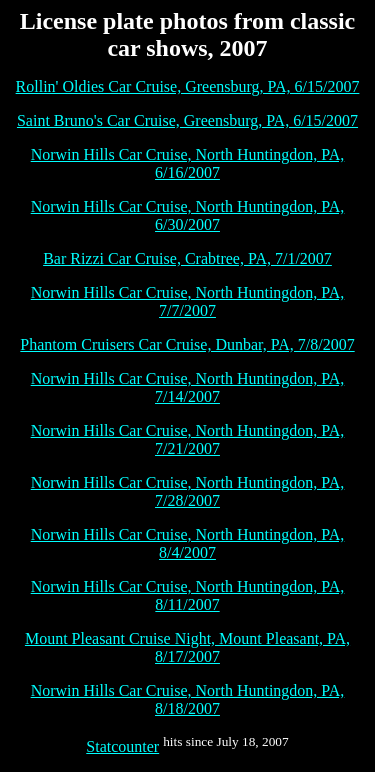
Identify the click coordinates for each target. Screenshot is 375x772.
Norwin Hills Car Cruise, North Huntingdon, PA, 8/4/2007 (188, 543)
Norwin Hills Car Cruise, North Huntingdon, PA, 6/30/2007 (188, 215)
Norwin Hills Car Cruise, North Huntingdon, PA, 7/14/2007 (188, 387)
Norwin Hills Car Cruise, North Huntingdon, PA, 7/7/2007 (188, 301)
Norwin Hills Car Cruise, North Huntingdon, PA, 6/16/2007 (188, 163)
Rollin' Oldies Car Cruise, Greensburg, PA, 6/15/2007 (188, 86)
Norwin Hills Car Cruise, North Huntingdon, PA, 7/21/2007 (188, 439)
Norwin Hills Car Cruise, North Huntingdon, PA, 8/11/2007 (188, 595)
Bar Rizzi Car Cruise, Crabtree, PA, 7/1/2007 (187, 258)
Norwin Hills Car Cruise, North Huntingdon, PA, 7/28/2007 (188, 491)
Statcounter (122, 746)
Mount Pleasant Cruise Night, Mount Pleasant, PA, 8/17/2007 (187, 647)
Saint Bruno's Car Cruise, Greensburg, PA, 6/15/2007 (187, 120)
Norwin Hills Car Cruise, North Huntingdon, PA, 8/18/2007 (188, 699)
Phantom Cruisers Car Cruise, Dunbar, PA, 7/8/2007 (187, 344)
